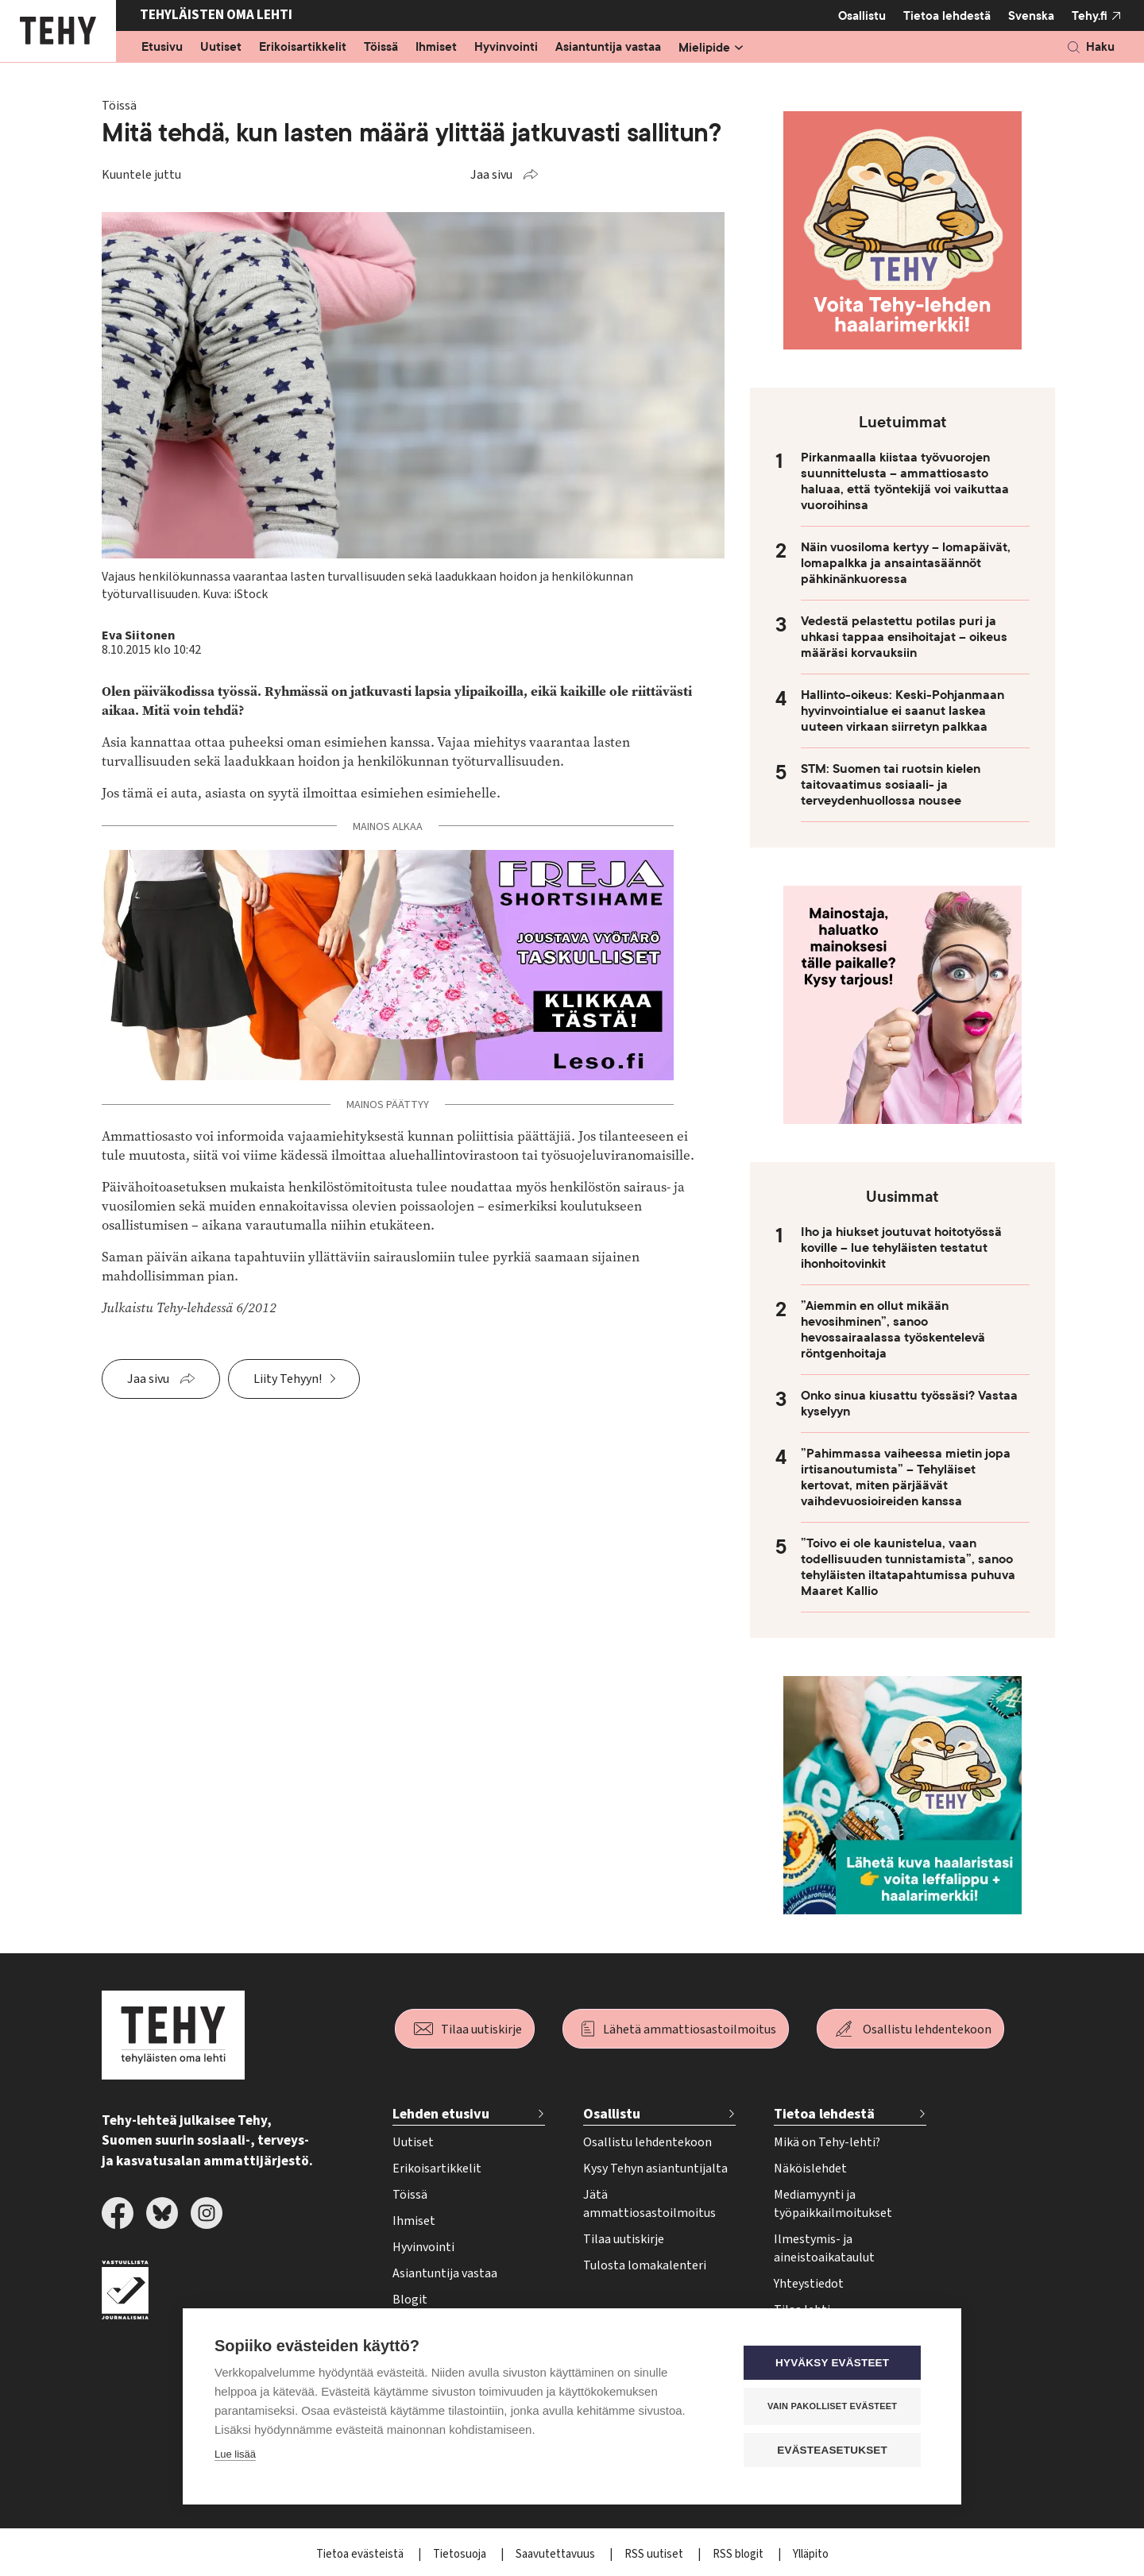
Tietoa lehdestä (947, 15)
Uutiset (221, 47)
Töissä (381, 47)
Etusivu (162, 47)
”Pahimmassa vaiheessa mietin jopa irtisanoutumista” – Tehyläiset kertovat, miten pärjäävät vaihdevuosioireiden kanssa (906, 1477)
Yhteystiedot (809, 2283)
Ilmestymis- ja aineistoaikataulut (824, 2248)
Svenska (1031, 16)
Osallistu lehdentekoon (927, 2029)
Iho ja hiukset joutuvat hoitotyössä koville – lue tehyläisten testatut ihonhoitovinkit (901, 1248)
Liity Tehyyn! (287, 1379)
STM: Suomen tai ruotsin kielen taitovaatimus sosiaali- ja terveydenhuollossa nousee (890, 785)
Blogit (409, 2299)
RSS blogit (739, 2554)
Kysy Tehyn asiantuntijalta (655, 2168)
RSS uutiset (655, 2554)
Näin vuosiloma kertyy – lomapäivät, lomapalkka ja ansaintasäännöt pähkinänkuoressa (906, 563)
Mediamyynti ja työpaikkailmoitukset (833, 2204)
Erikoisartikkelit (302, 47)
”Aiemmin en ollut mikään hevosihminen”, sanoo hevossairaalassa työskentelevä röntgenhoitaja (893, 1329)
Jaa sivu (491, 174)
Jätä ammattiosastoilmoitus (649, 2204)
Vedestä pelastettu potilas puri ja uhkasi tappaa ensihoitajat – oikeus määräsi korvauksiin (904, 637)
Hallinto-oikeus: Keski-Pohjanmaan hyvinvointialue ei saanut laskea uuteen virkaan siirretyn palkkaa (902, 711)
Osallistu (862, 16)
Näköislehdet (810, 2168)
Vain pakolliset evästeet (834, 2406)
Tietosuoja (461, 2554)
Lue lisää (235, 2454)
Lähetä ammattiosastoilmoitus (689, 2029)
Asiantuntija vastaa (608, 47)
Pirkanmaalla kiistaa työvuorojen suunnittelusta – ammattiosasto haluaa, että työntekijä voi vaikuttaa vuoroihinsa (905, 481)
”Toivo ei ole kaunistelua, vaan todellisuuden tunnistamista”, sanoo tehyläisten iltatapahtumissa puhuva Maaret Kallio (908, 1567)
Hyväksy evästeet (834, 2363)
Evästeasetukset (834, 2450)
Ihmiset (436, 47)
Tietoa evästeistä (361, 2554)
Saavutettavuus (556, 2554)
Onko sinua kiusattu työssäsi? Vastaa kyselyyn (909, 1403)
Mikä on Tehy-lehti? (827, 2142)
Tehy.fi (1089, 16)
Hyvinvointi (506, 47)
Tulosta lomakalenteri (644, 2265)
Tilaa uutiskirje (481, 2029)
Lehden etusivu (440, 2114)
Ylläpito (811, 2554)
